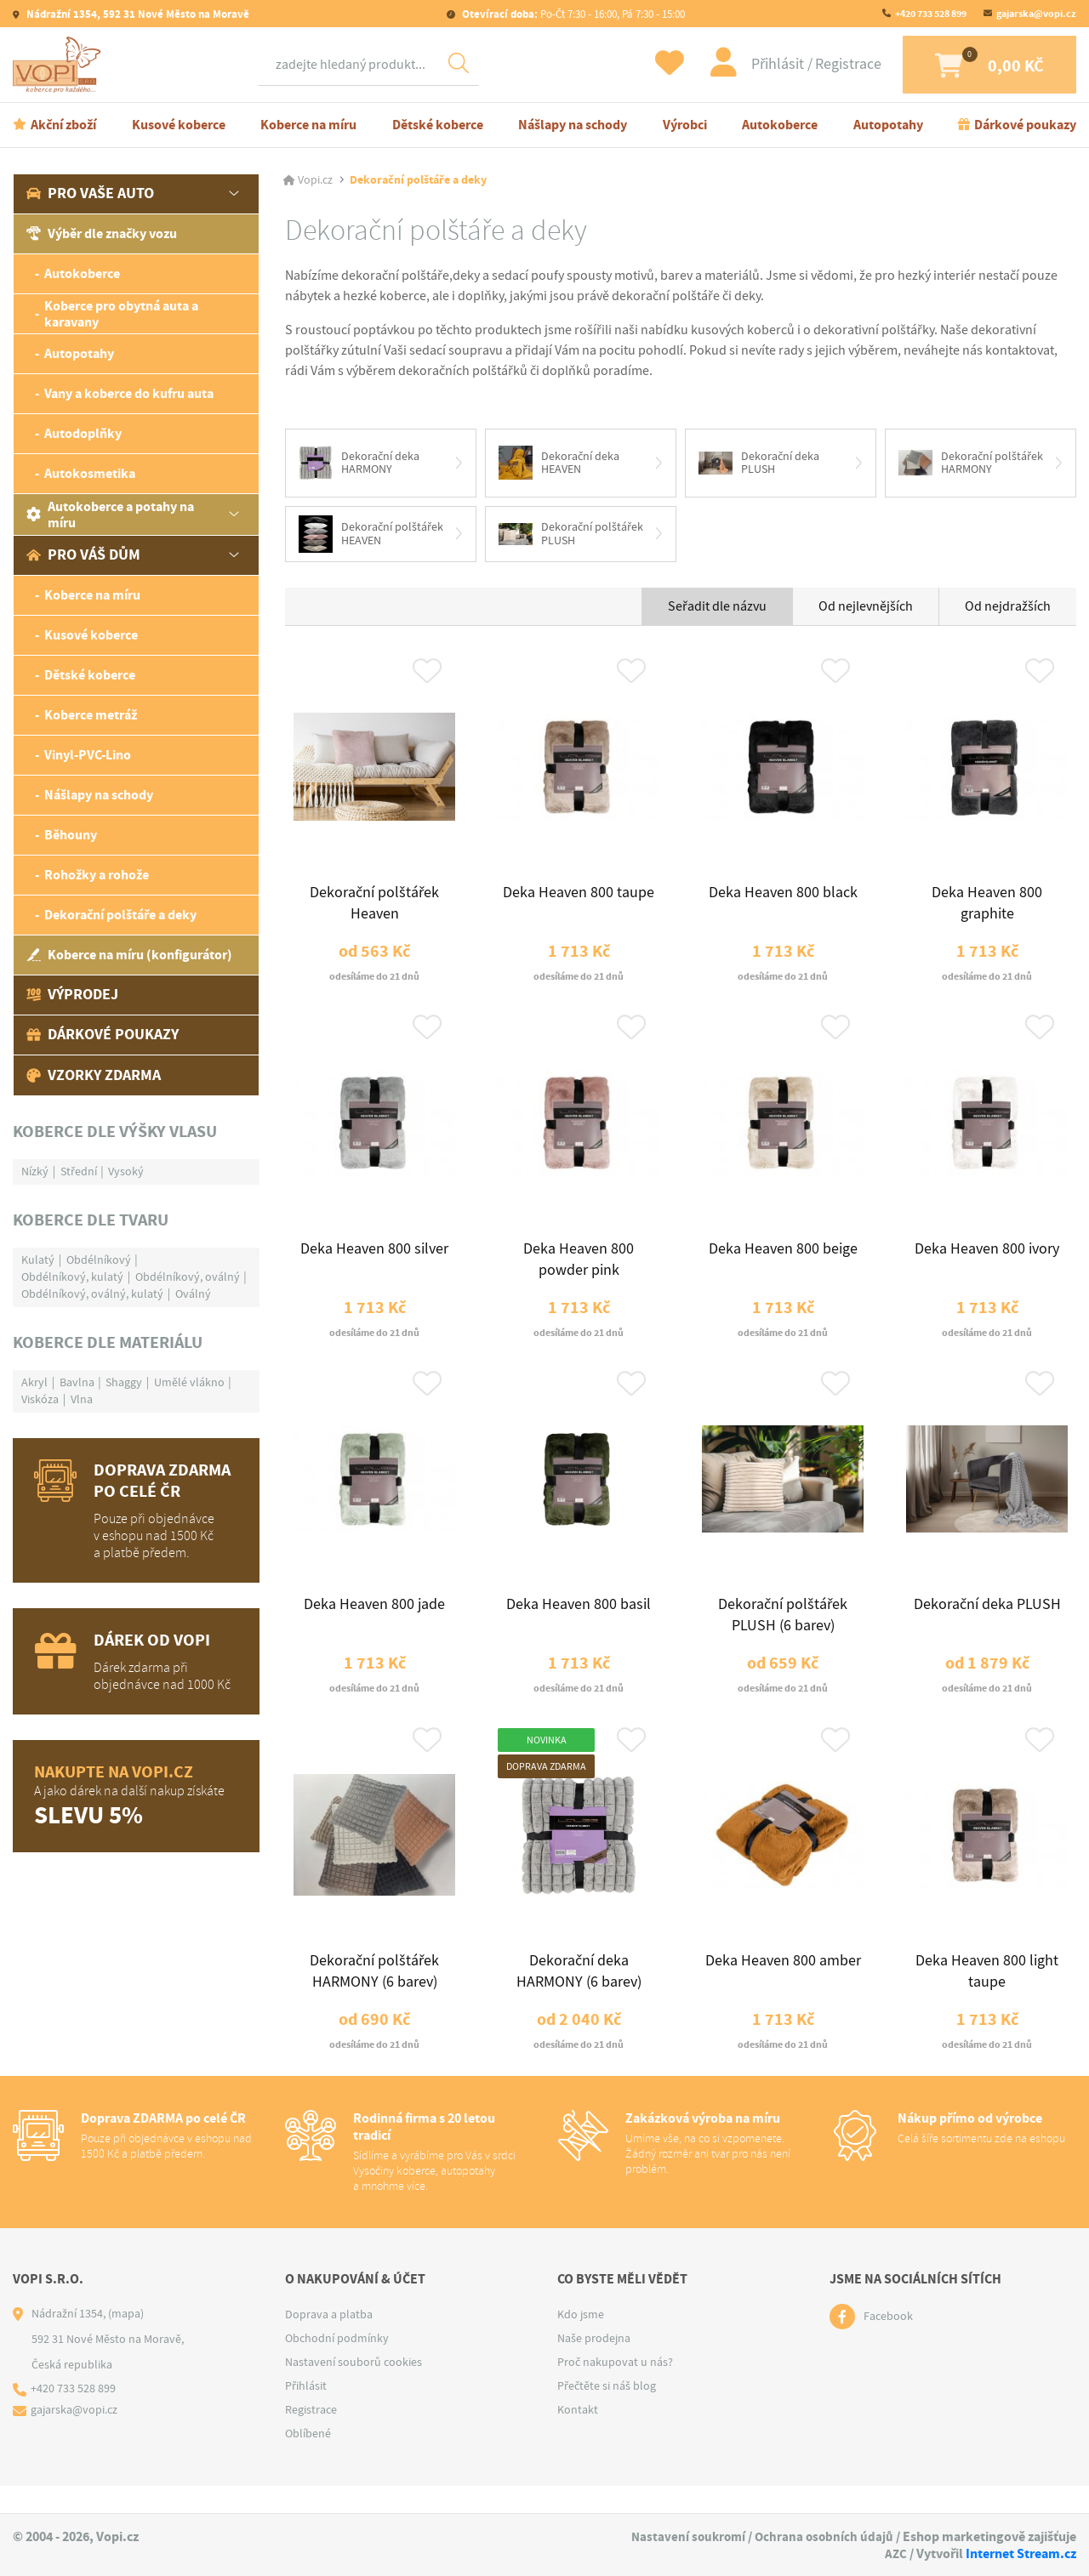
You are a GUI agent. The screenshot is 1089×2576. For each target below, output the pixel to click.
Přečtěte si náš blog (606, 2413)
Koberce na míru (308, 126)
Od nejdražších (1008, 609)
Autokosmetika (89, 476)
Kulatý (37, 1261)
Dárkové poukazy (1025, 126)
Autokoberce (780, 126)
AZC (895, 2553)
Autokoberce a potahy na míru (110, 516)
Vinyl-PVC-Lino (87, 757)
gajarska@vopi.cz (1036, 13)
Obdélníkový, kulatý (72, 1278)
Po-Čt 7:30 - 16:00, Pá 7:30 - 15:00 (572, 14)
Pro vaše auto (90, 195)
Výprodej (72, 997)
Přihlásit (761, 65)
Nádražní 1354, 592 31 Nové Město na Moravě (136, 14)
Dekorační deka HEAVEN (559, 465)
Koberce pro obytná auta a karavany (121, 316)
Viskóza (40, 1400)
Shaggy (123, 1383)
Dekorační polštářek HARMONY (970, 465)
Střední (78, 1172)
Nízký (34, 1172)
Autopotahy (888, 126)
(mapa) (126, 2341)
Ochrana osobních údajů (822, 2537)
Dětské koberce (437, 126)
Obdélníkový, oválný (187, 1278)
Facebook (888, 2344)
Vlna (82, 1400)
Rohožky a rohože (96, 877)
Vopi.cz (315, 182)
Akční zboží (63, 126)
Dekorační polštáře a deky (120, 917)
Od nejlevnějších (865, 609)
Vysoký (126, 1172)
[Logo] (59, 65)
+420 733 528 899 (930, 13)
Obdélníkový (98, 1261)
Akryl (34, 1383)
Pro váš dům (83, 557)
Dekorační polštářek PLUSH (571, 536)
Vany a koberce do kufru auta (129, 396)
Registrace (830, 65)
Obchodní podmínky (337, 2366)
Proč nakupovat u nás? (615, 2389)
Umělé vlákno (189, 1383)
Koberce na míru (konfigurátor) (129, 957)
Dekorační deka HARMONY (359, 465)
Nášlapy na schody (572, 126)
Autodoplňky (83, 436)
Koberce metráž (90, 717)
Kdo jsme (580, 2342)
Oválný (193, 1295)
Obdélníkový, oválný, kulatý (92, 1295)
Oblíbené (308, 2461)
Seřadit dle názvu (717, 609)
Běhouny (70, 837)
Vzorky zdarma (93, 1076)
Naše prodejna (593, 2366)
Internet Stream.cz (1021, 2553)
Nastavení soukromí (683, 2537)
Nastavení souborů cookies (353, 2389)
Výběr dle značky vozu (101, 236)
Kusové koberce (178, 126)
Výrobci (685, 126)
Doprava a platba (329, 2342)
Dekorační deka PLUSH (758, 465)
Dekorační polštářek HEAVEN (371, 537)
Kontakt (577, 2437)
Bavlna (77, 1383)
